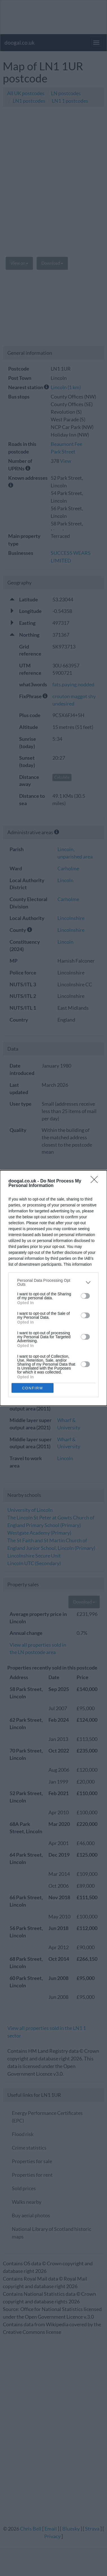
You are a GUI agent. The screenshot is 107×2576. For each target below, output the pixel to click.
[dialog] (53, 1288)
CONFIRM (32, 1388)
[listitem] (53, 1282)
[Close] (96, 1181)
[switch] (85, 1296)
